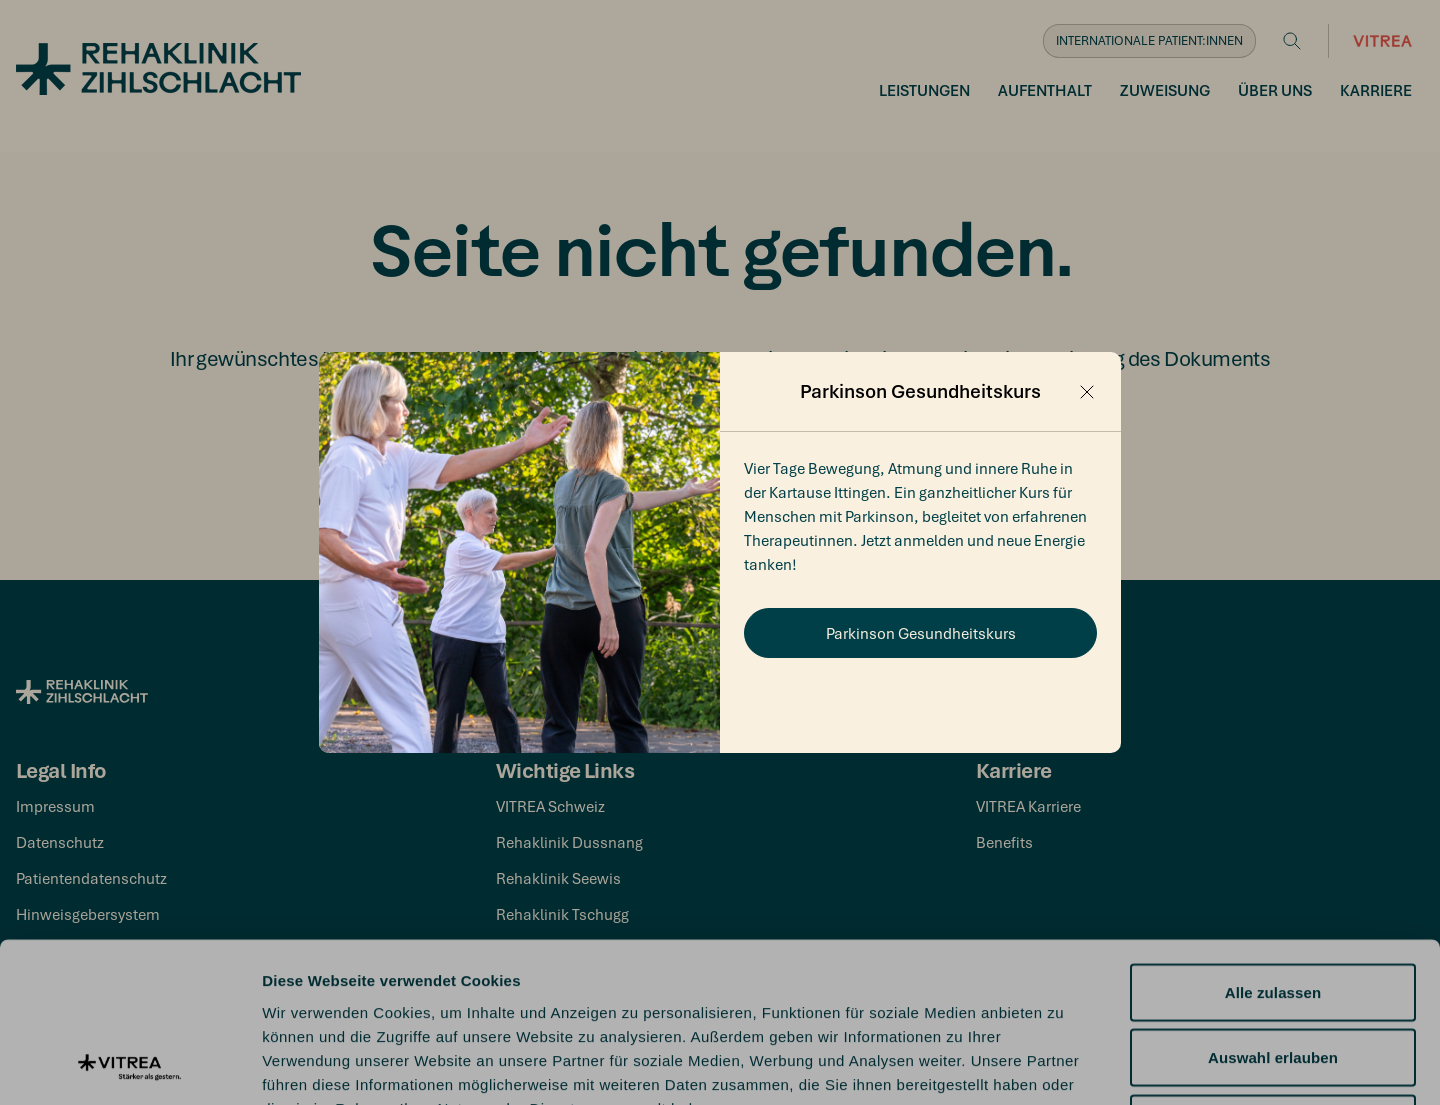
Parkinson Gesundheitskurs (921, 633)
